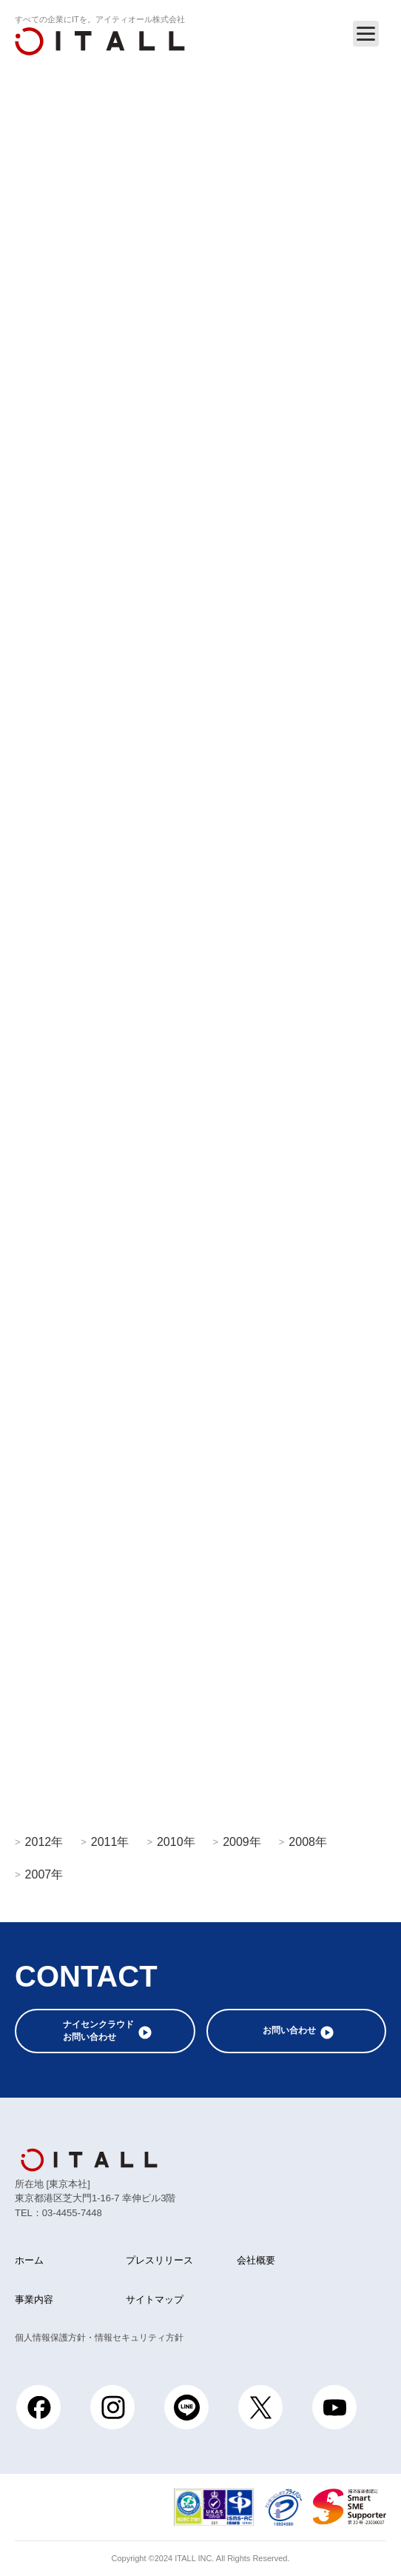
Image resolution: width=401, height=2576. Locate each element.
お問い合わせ (289, 2030)
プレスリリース (159, 2260)
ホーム (29, 2260)
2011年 (110, 1841)
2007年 (44, 1873)
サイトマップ (154, 2299)
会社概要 (256, 2260)
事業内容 (34, 2299)
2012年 (44, 1841)
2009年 (242, 1841)
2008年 (308, 1841)
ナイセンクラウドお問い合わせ (98, 2030)
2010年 (176, 1841)
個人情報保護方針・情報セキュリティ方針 (99, 2337)
